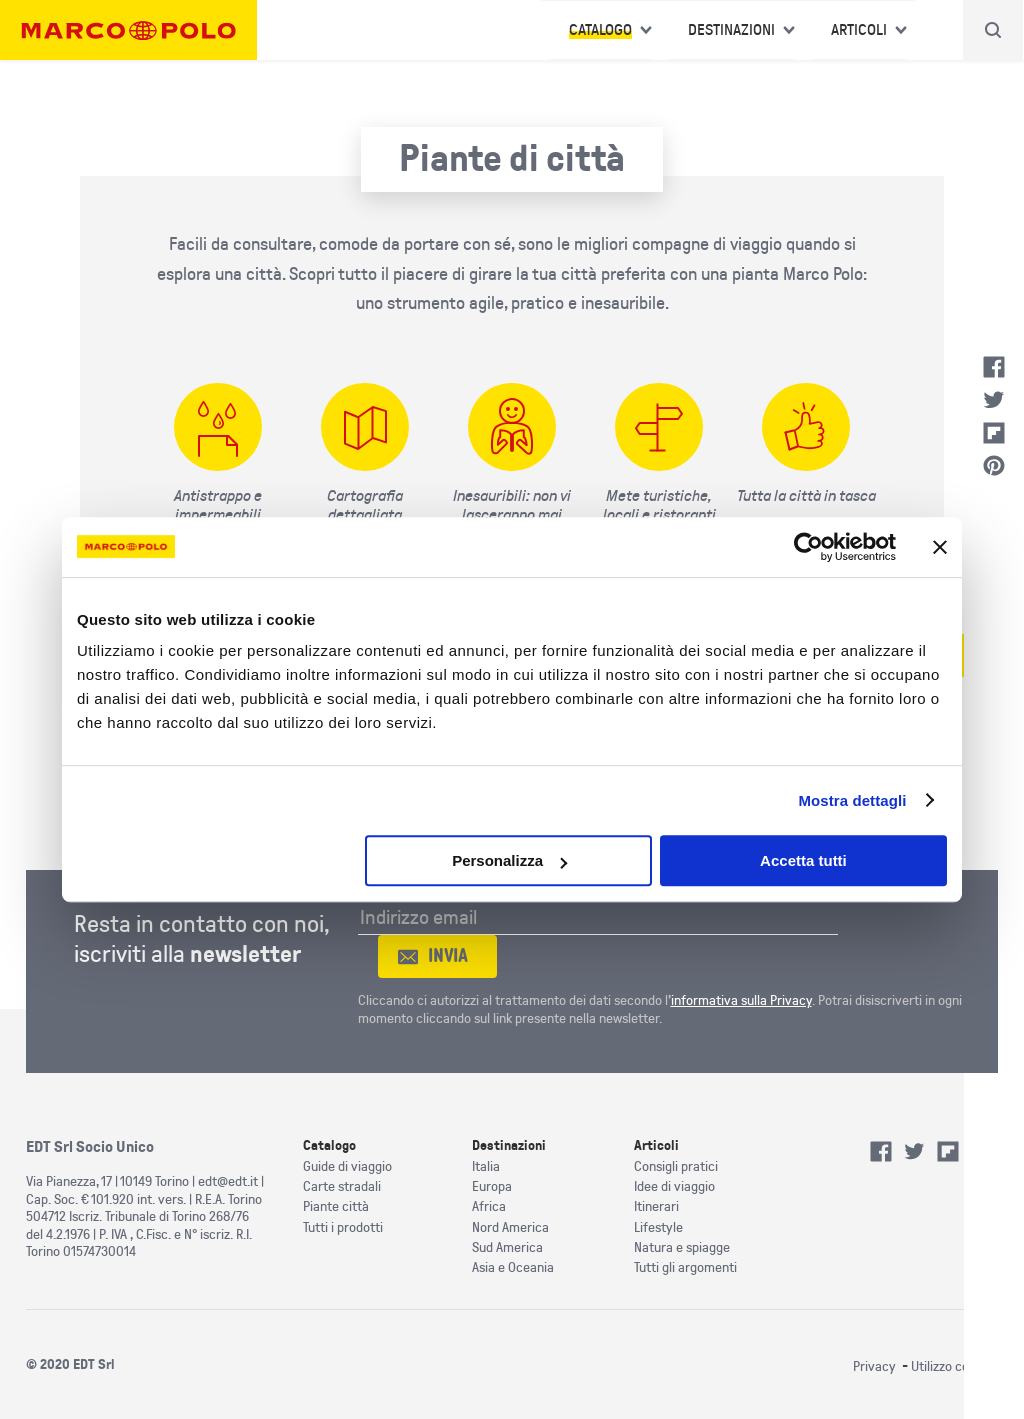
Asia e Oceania (513, 1267)
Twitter (994, 400)
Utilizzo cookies (954, 1366)
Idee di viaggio (674, 1186)
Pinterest (994, 466)
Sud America (507, 1247)
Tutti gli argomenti (685, 1267)
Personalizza (509, 860)
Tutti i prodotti (343, 1227)
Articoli (859, 30)
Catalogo (600, 30)
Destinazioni (731, 30)
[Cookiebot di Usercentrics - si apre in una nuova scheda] (808, 547)
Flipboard (994, 433)
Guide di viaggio (347, 1166)
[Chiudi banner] (940, 547)
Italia (486, 1166)
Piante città (336, 1206)
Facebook (994, 367)
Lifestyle (658, 1227)
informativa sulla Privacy (741, 1000)
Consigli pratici (676, 1166)
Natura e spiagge (682, 1247)
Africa (489, 1206)
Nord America (510, 1227)
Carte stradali (342, 1186)
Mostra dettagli (852, 800)
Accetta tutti (803, 860)
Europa (492, 1186)
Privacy (874, 1366)
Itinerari (656, 1206)
